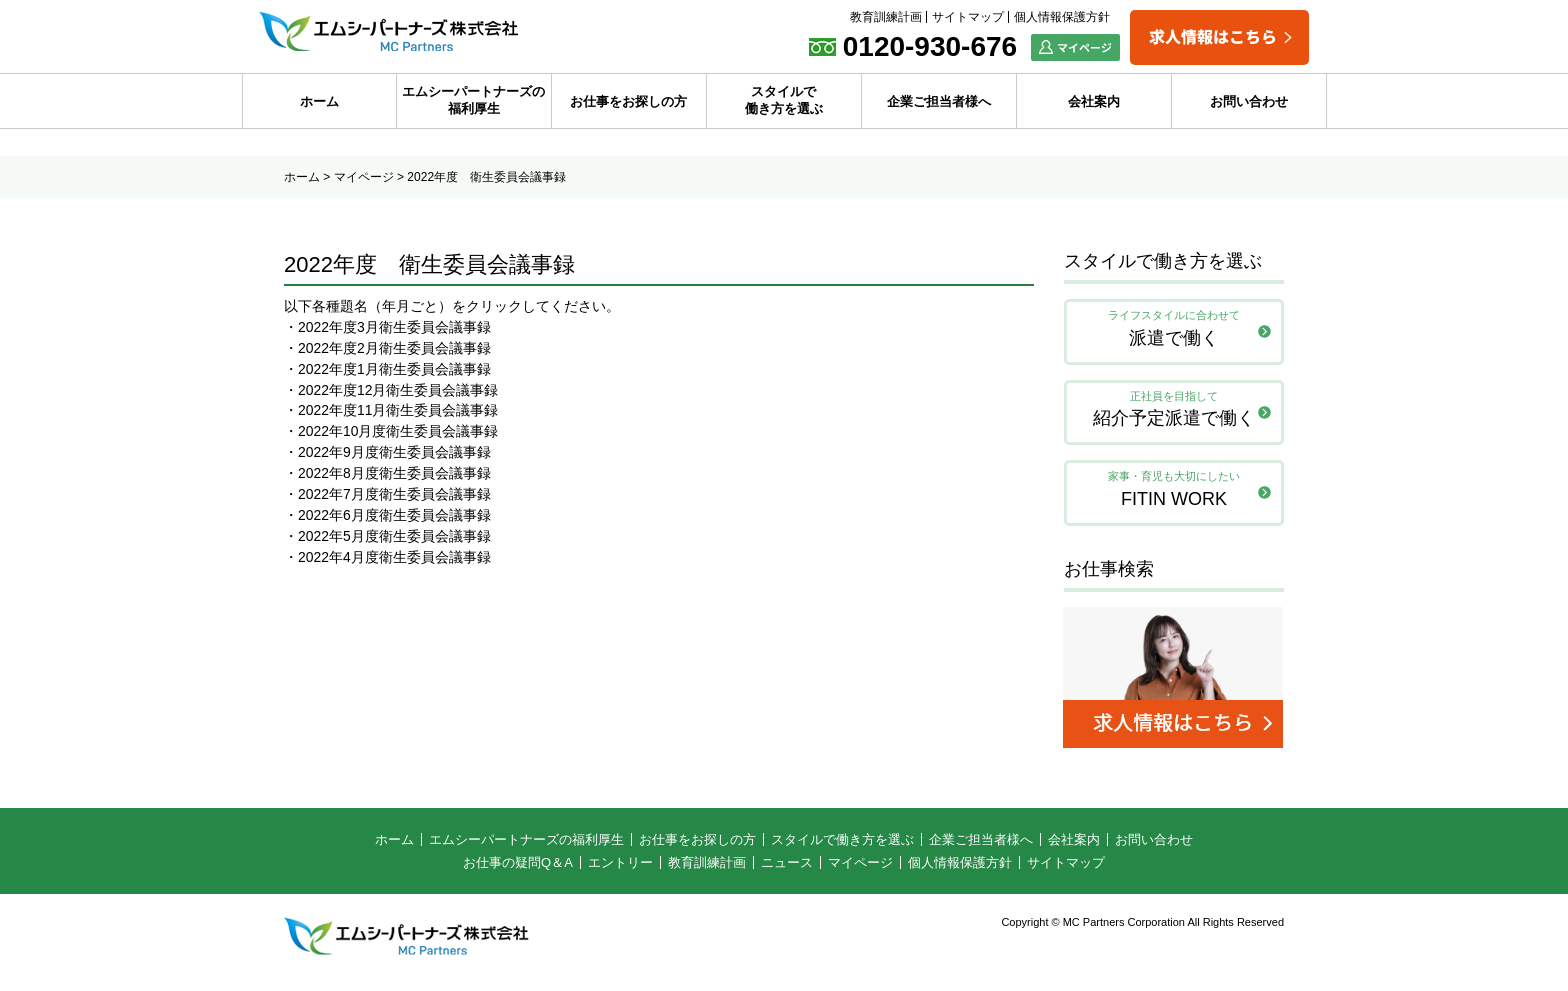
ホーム (319, 101)
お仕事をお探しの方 (628, 101)
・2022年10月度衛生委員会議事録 (391, 432)
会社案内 (1094, 101)
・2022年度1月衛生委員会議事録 (387, 369)
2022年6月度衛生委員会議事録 (394, 516)
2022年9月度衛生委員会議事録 (394, 453)
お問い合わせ (1249, 101)
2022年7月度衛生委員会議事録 (394, 495)
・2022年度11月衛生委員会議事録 (391, 411)
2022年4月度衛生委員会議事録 (394, 558)
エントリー (620, 868)
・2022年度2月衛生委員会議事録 (387, 348)
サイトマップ (968, 17)
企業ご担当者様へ (939, 101)
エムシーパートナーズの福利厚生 (473, 100)
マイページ (364, 177)
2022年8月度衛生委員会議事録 (394, 474)
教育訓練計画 (886, 17)
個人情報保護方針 (1062, 17)
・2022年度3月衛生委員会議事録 (387, 327)
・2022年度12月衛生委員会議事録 (391, 390)
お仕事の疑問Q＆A (518, 868)
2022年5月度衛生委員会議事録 (394, 537)
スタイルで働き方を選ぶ (784, 100)
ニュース (787, 868)
